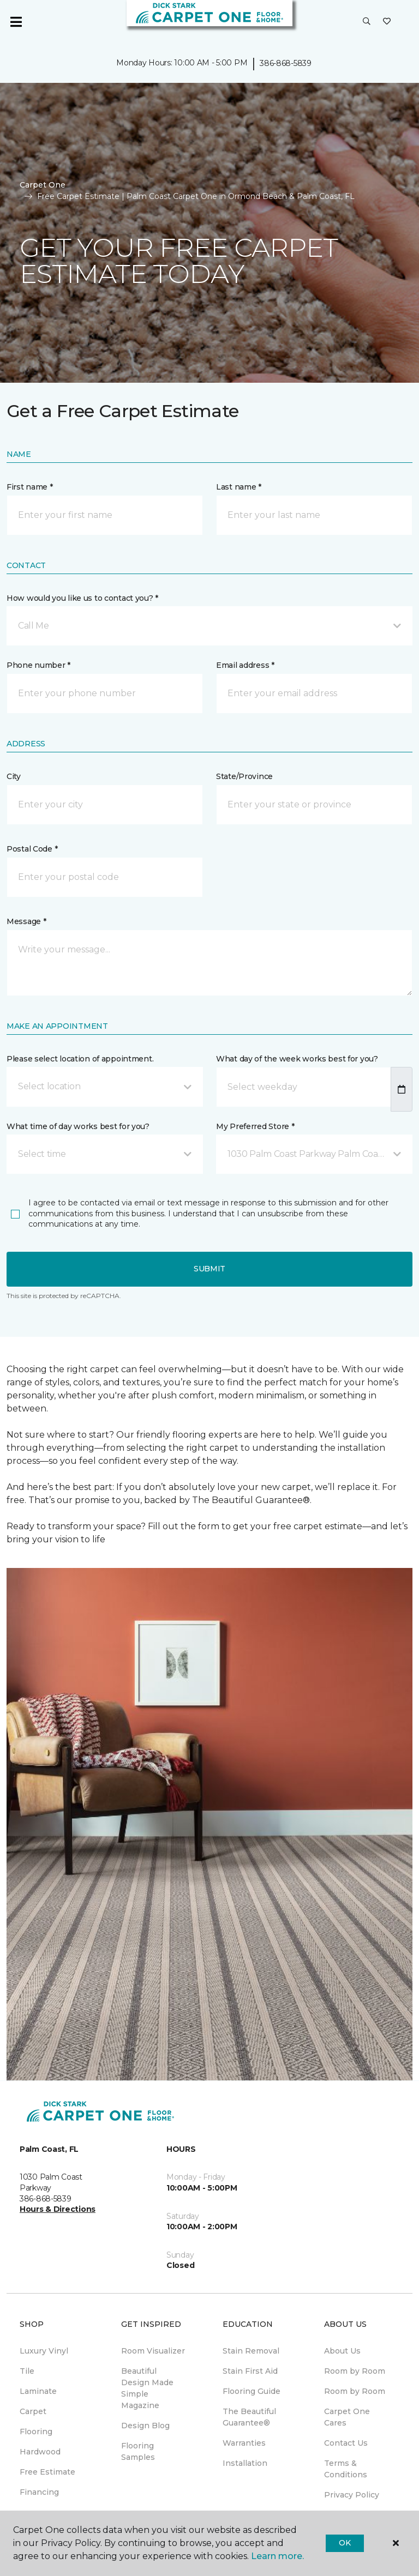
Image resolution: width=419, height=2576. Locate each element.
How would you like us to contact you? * (82, 598)
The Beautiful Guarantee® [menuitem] (249, 2417)
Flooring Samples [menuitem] (138, 2451)
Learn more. (277, 2556)
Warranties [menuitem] (244, 2443)
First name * (30, 487)
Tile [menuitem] (27, 2371)
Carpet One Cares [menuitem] (347, 2417)
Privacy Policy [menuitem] (351, 2495)
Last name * (238, 487)
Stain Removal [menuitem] (251, 2351)
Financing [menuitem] (39, 2492)
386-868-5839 (286, 63)
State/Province (244, 776)
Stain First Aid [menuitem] (250, 2371)
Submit (209, 1269)
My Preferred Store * (255, 1126)
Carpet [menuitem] (33, 2411)
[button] (366, 22)
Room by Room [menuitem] (354, 2371)
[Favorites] (386, 22)
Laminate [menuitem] (38, 2391)
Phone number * (38, 665)
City (14, 776)
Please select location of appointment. (80, 1059)
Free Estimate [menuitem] (47, 2472)
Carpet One (42, 185)
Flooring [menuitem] (36, 2431)
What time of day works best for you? (78, 1126)
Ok (344, 2543)
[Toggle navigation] (16, 22)
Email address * (245, 665)
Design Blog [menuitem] (145, 2425)
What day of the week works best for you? (297, 1059)
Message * (26, 921)
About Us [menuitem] (342, 2351)
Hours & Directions (57, 2209)
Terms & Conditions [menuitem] (345, 2469)
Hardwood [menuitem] (40, 2452)
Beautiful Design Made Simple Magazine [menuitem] (147, 2388)
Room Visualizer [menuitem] (153, 2351)
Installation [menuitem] (245, 2463)
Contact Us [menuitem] (346, 2443)
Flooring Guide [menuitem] (251, 2391)
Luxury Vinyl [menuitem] (44, 2351)
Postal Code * (32, 849)
